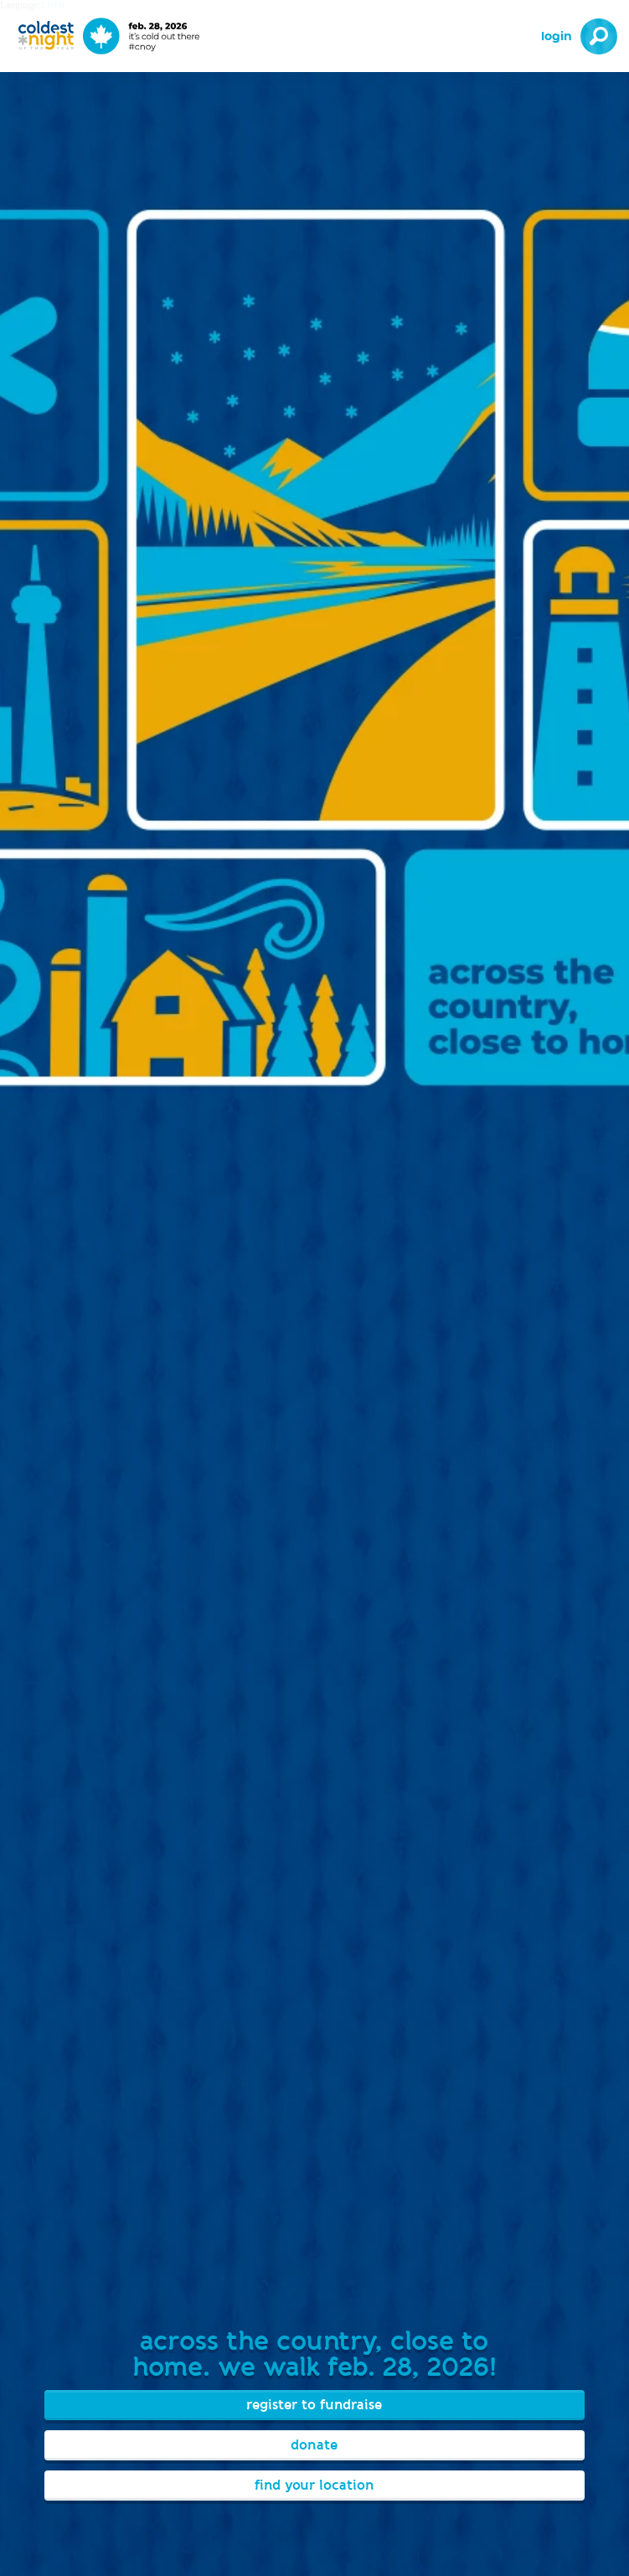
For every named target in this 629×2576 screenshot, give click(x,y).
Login (556, 36)
